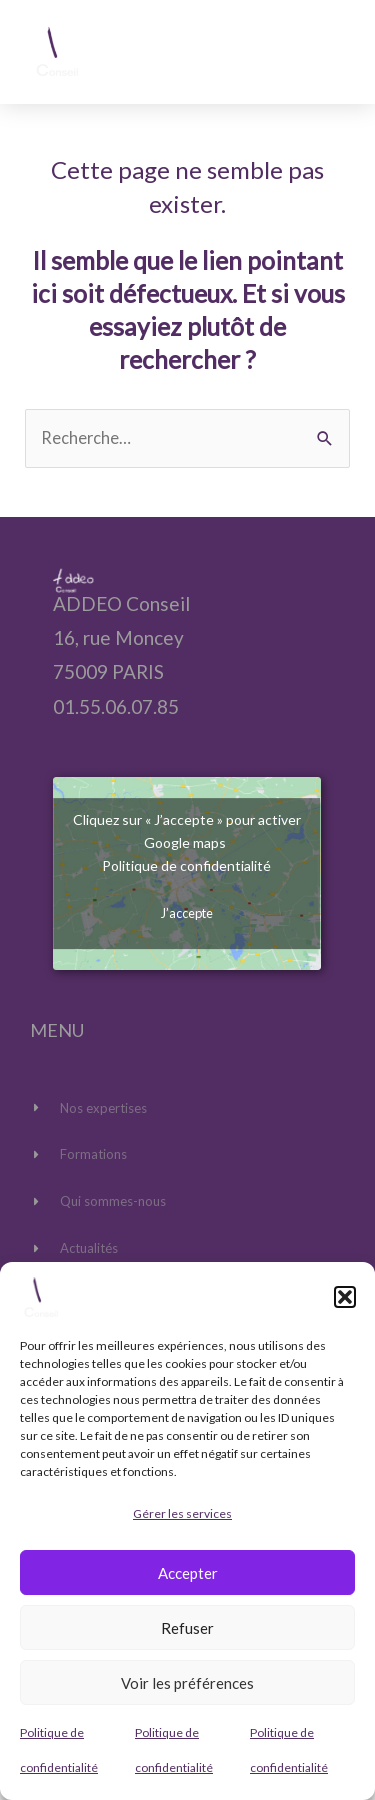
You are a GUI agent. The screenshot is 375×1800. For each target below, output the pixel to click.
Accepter (188, 1573)
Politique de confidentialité (186, 865)
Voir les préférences (187, 1683)
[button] (345, 1297)
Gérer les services (182, 1513)
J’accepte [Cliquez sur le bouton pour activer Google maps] (187, 913)
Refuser (187, 1628)
